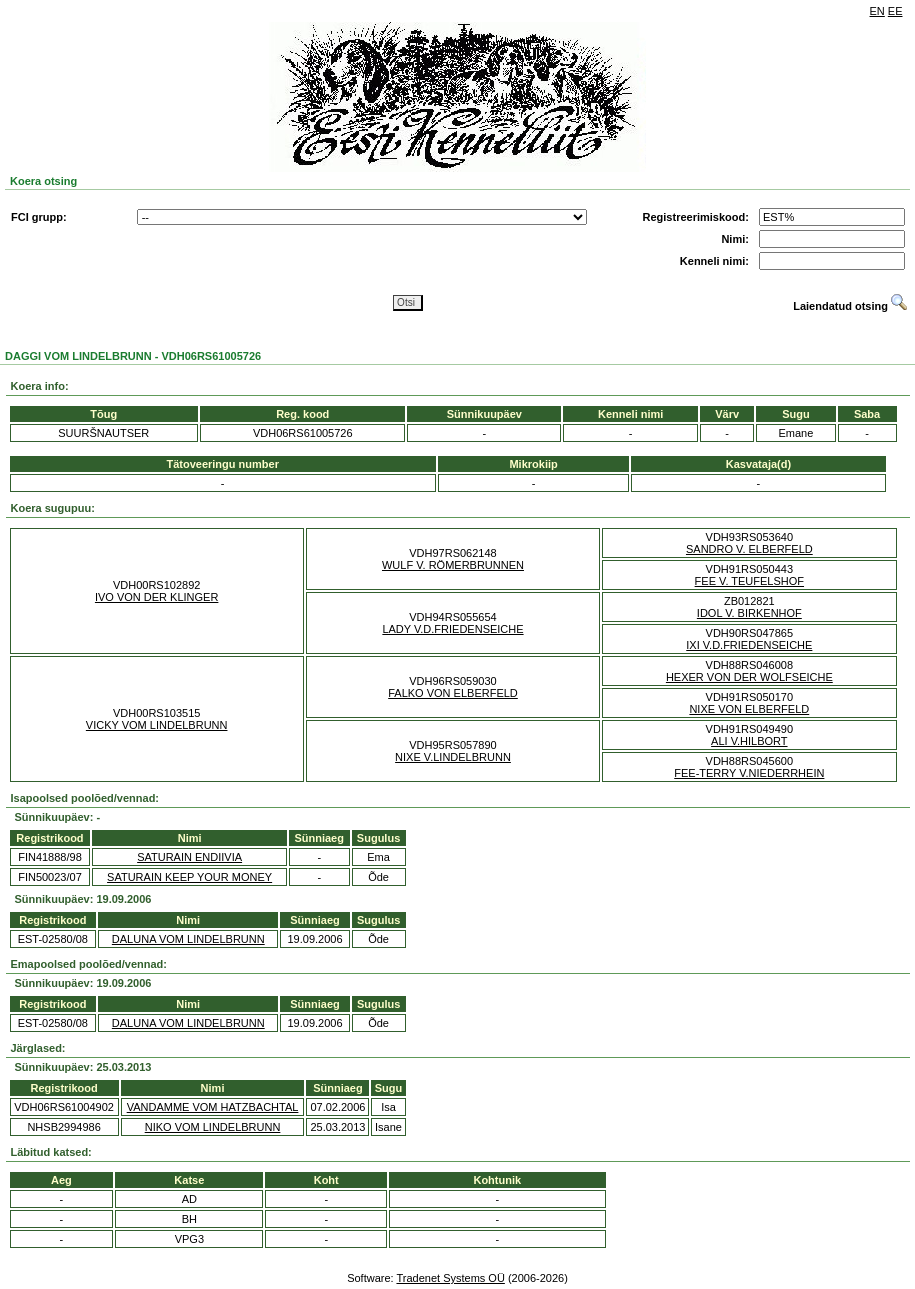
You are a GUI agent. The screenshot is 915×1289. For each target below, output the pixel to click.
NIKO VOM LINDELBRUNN (213, 1127)
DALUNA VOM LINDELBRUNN (188, 939)
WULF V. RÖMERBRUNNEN (453, 565)
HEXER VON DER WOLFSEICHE (749, 677)
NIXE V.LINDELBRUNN (453, 757)
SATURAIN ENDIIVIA (189, 857)
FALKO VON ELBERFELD (453, 693)
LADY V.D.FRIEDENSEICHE (452, 629)
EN (877, 11)
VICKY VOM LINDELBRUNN (157, 725)
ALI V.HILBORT (749, 741)
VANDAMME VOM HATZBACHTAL (213, 1107)
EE (895, 11)
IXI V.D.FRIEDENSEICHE (749, 645)
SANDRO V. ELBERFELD (749, 549)
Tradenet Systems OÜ (450, 1278)
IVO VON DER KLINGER (156, 597)
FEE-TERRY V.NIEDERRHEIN (749, 773)
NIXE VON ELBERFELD (749, 709)
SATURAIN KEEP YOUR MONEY (189, 877)
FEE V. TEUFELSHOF (749, 581)
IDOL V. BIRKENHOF (749, 613)
